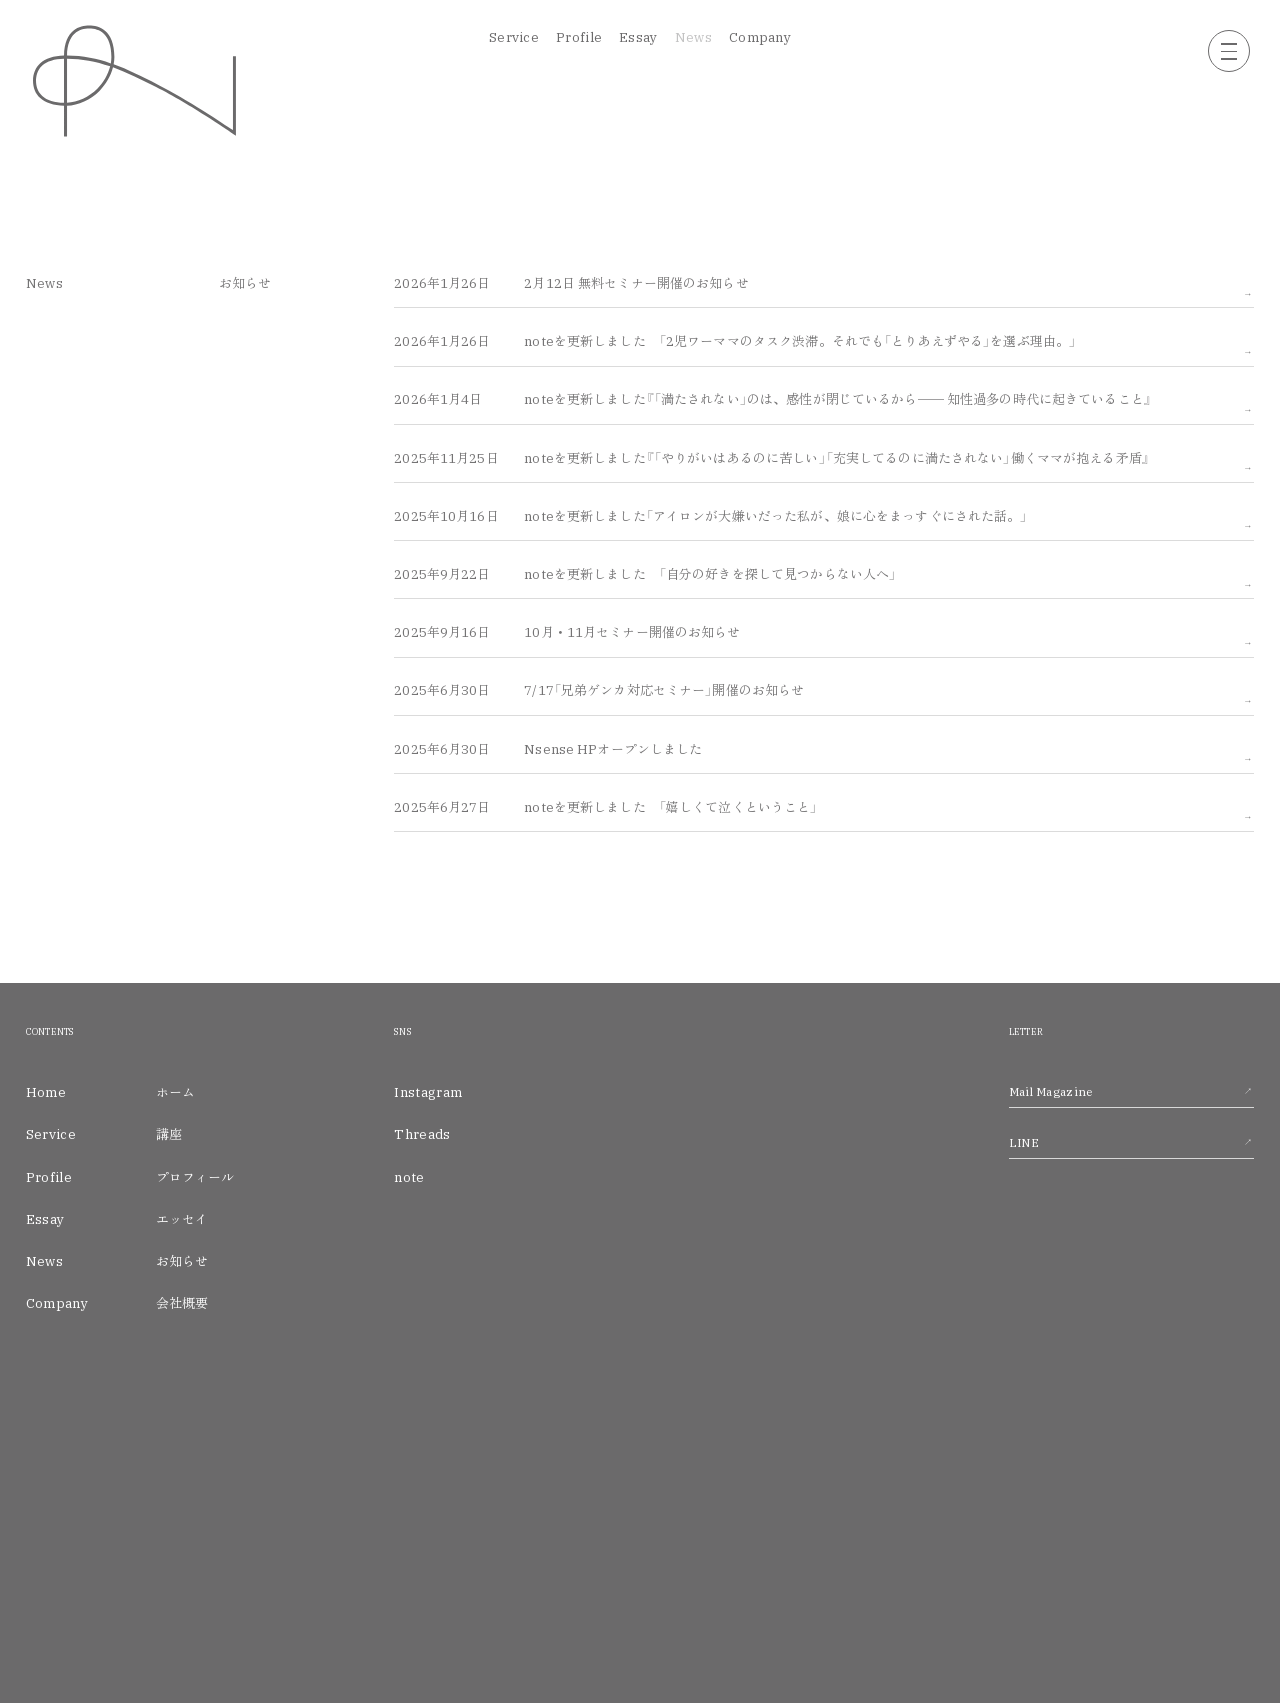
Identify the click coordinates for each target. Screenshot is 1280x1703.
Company (760, 37)
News (693, 37)
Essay (638, 37)
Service (514, 37)
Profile (579, 37)
